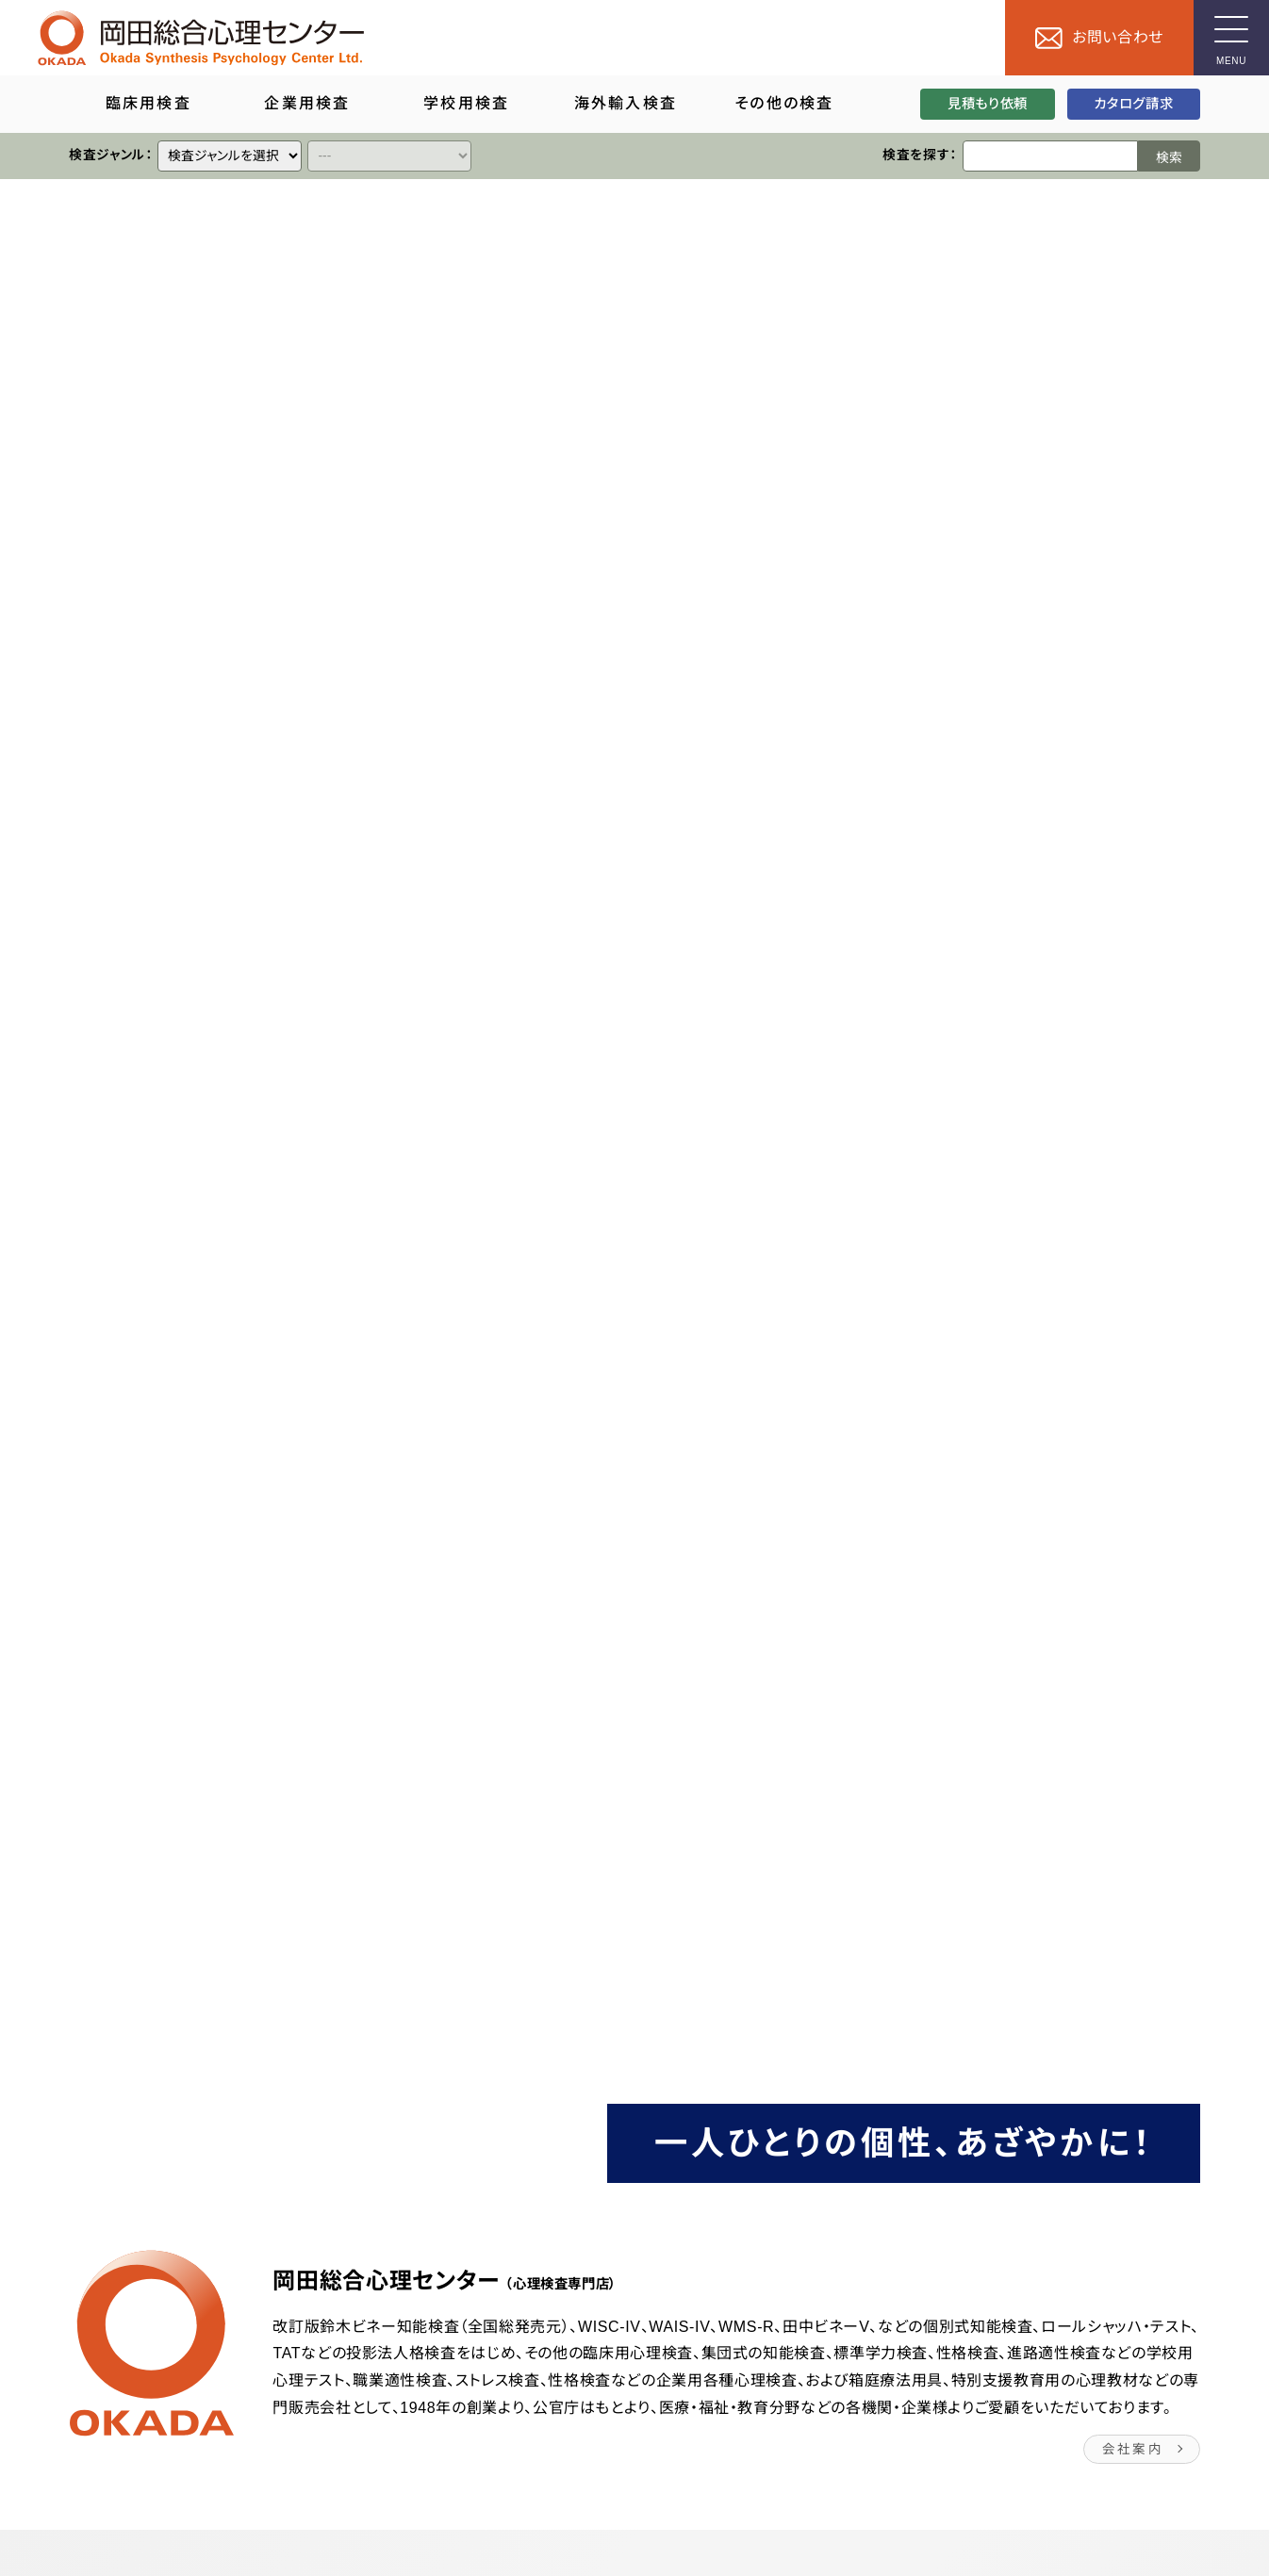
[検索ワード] (1050, 156)
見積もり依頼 (988, 103)
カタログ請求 (1133, 103)
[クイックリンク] (229, 156)
